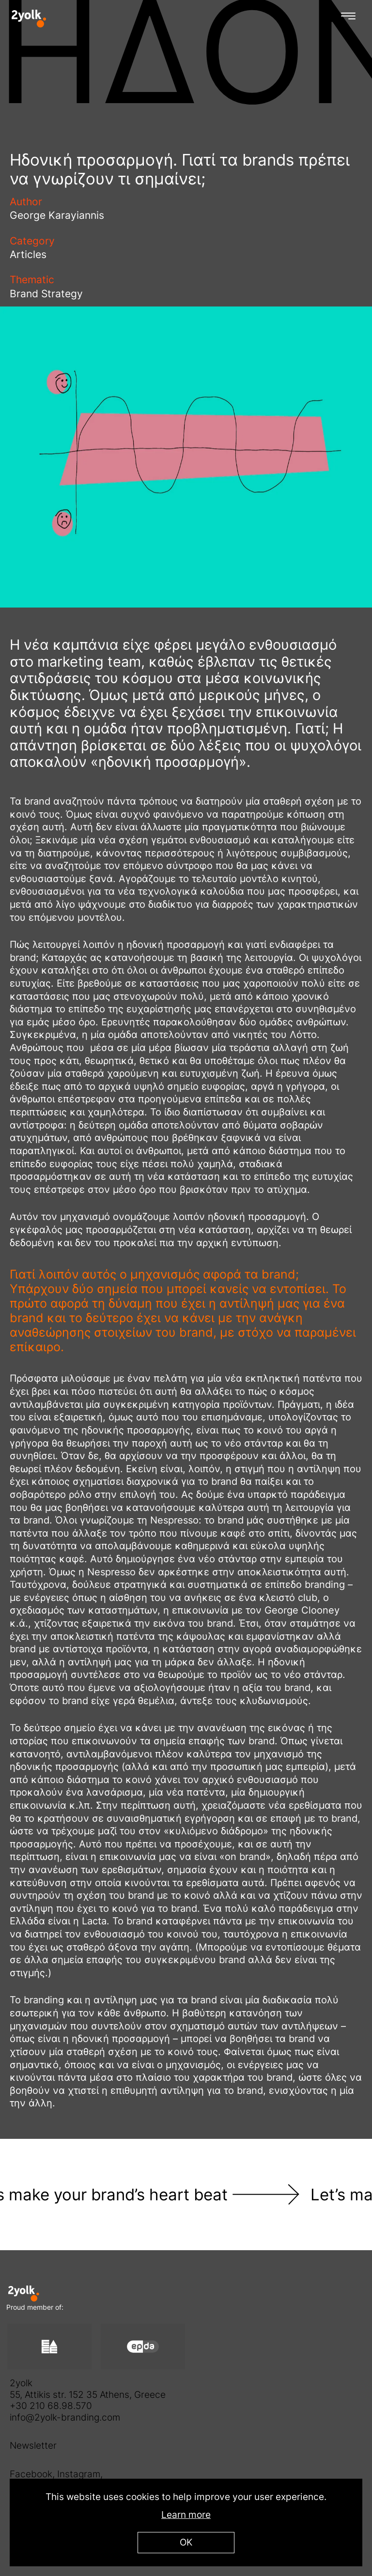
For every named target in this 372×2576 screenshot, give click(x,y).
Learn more (186, 2515)
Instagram (78, 2474)
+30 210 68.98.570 (51, 2405)
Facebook (31, 2474)
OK (186, 2542)
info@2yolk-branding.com (65, 2417)
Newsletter (33, 2445)
